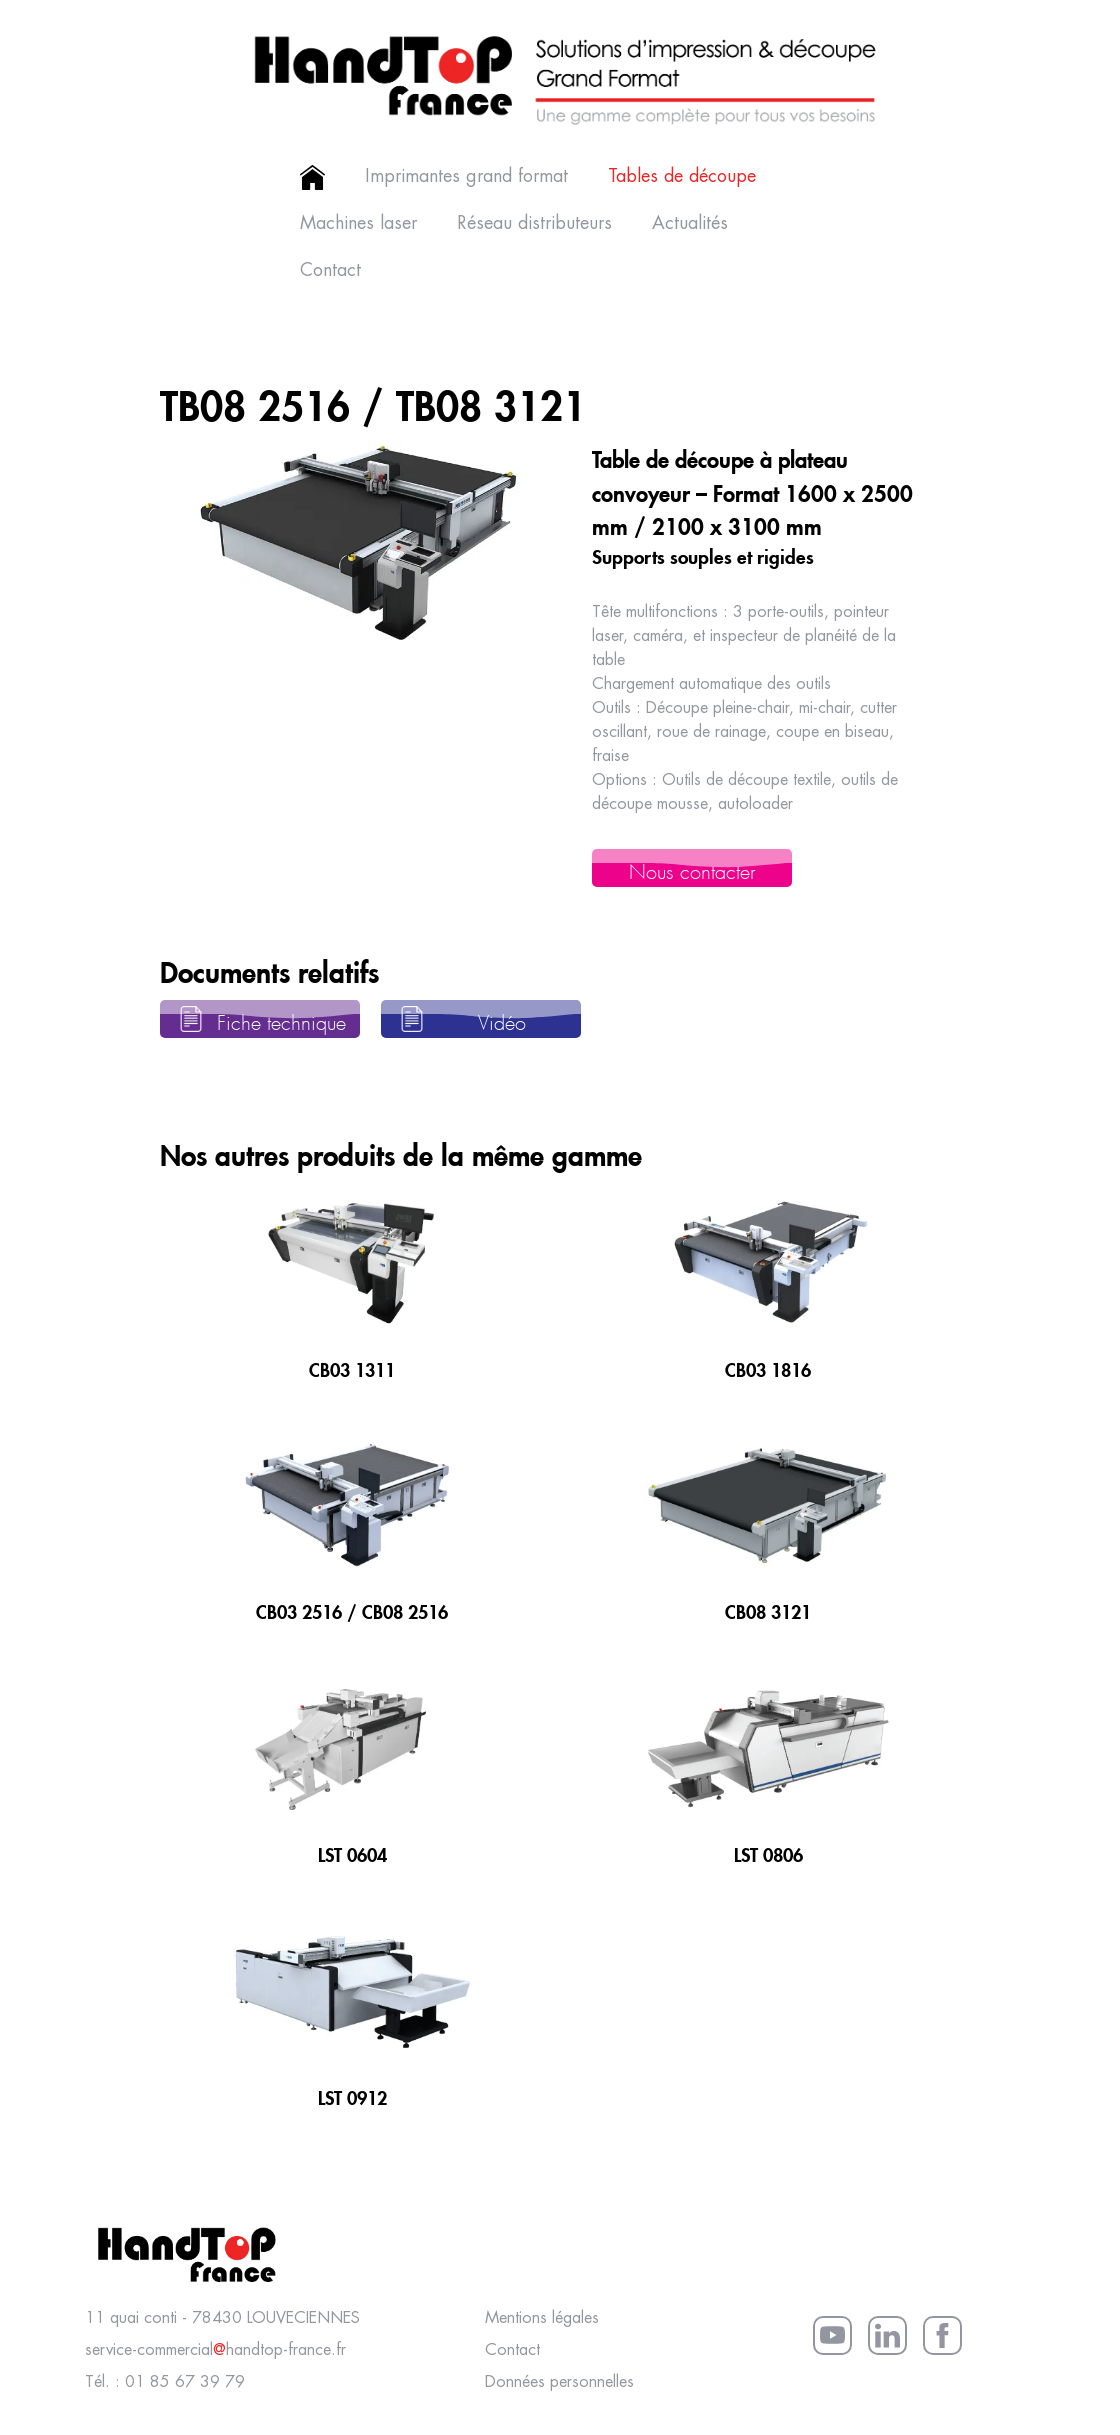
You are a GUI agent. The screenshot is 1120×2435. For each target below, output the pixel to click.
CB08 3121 (768, 1609)
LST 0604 (352, 1852)
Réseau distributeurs (534, 224)
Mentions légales (542, 2318)
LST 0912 (352, 2095)
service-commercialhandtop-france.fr (215, 2350)
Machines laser (358, 224)
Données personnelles (559, 2382)
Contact (330, 271)
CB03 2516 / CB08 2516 (352, 1609)
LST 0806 (768, 1852)
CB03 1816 (768, 1367)
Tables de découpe (682, 177)
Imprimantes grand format (466, 177)
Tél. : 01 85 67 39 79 (165, 2382)
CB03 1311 (352, 1367)
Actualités (690, 224)
